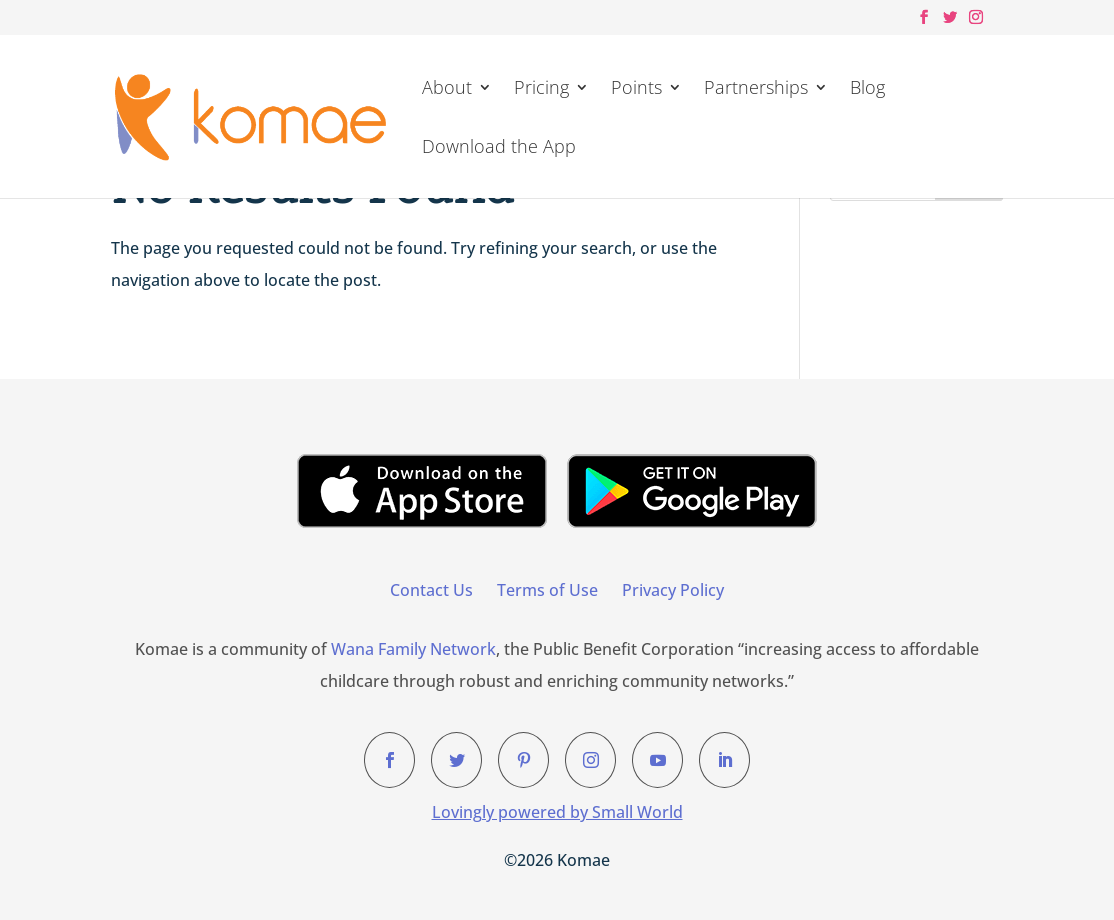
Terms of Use (547, 590)
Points (636, 89)
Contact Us (431, 590)
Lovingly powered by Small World (557, 812)
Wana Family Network (413, 649)
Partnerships (756, 89)
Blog (867, 89)
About (447, 89)
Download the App (499, 148)
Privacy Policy (673, 590)
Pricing (541, 89)
